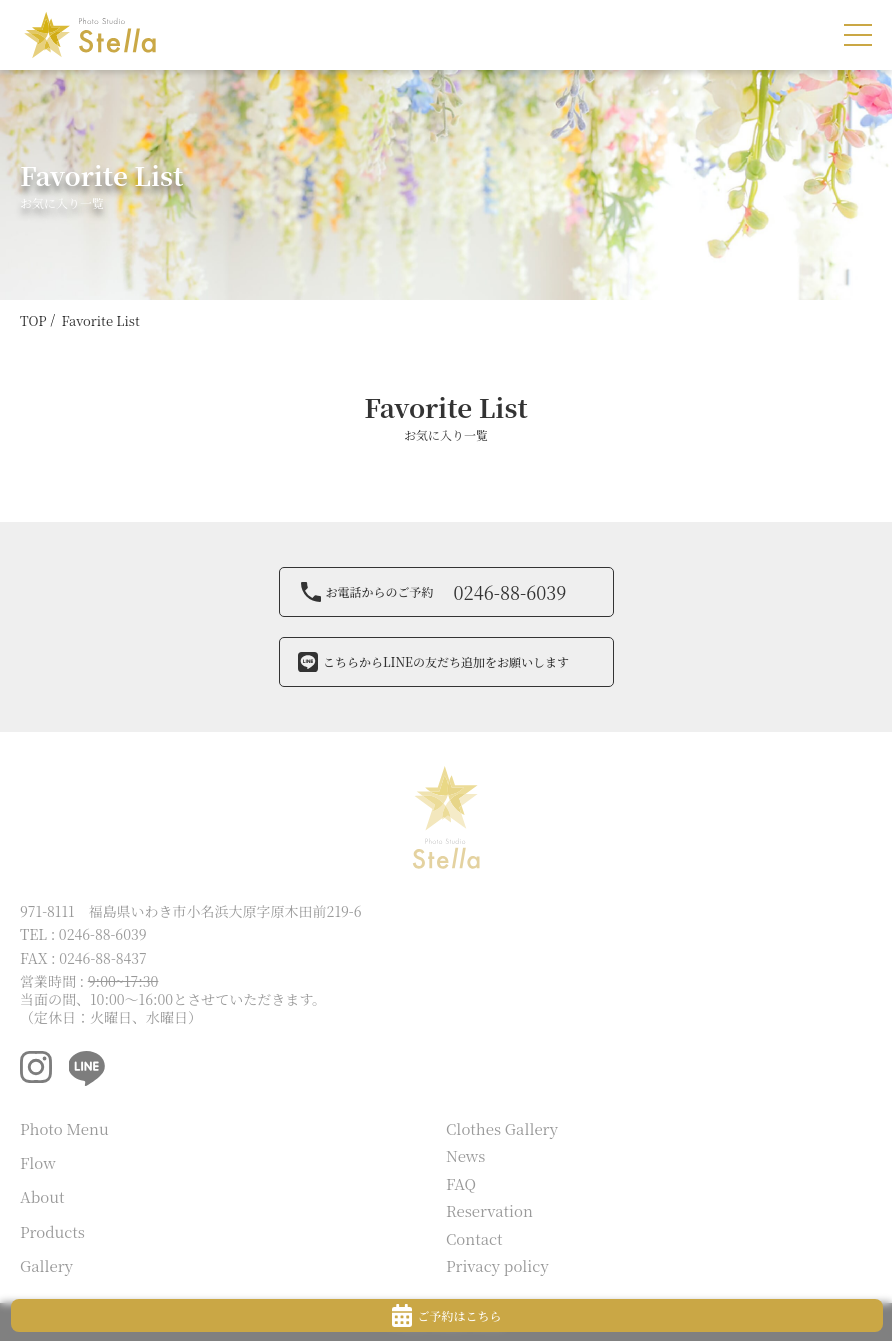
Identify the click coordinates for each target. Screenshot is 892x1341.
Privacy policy (497, 1265)
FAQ (461, 1183)
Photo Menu (64, 1128)
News (465, 1155)
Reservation (489, 1210)
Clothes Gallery (502, 1128)
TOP (33, 320)
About (42, 1196)
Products (52, 1231)
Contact (474, 1238)
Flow (38, 1162)
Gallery (46, 1265)
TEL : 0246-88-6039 (83, 934)
